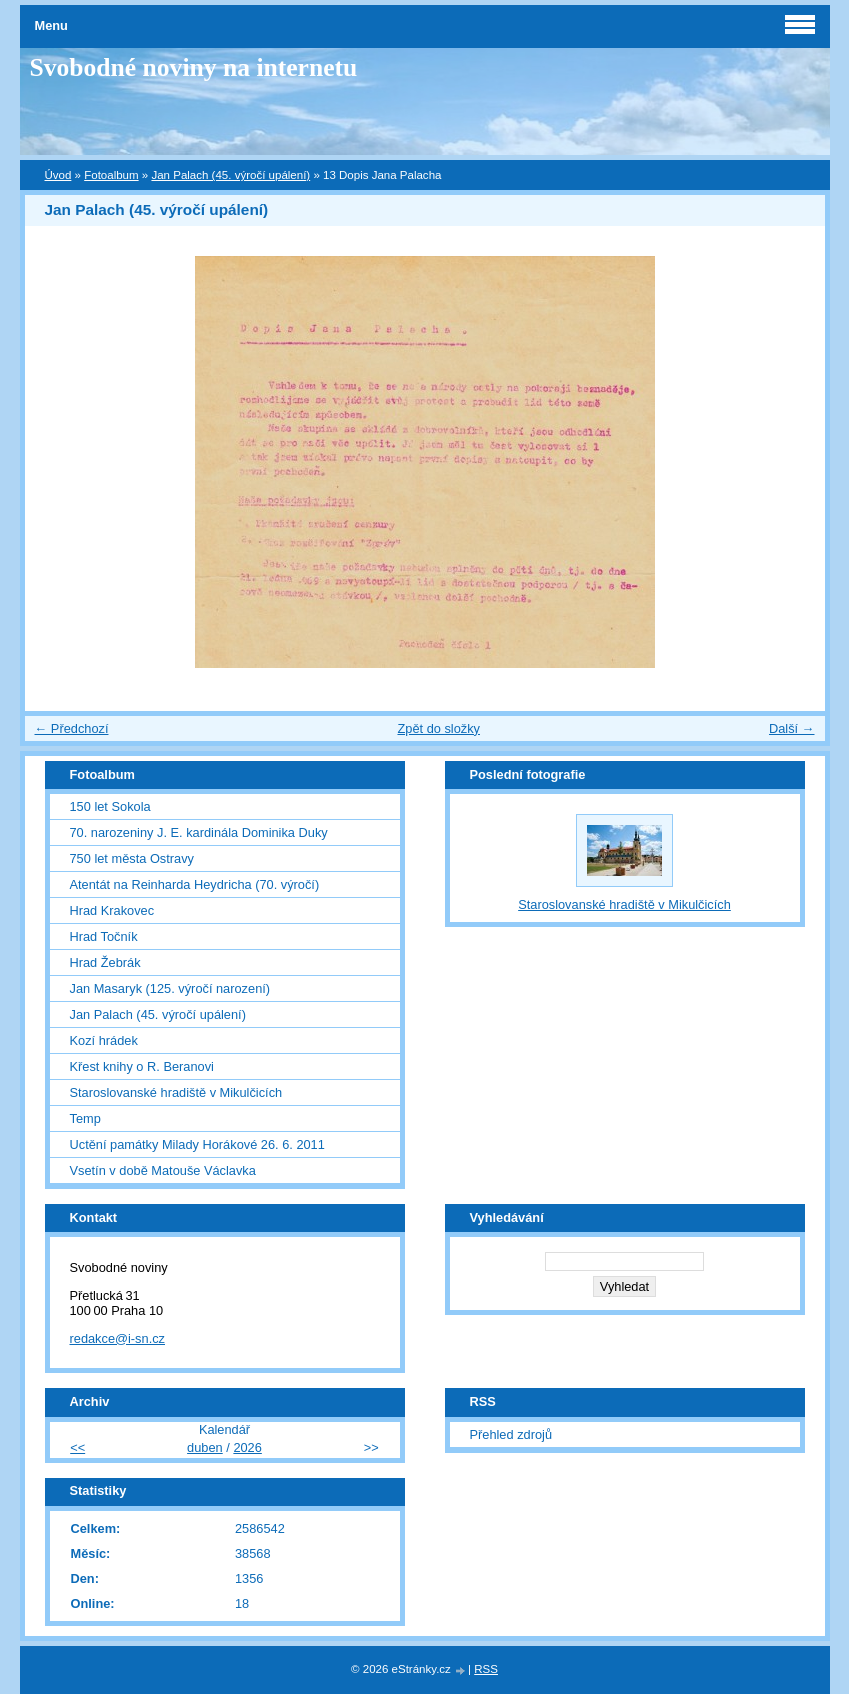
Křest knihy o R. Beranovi (142, 1066)
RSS (486, 1669)
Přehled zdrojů (511, 1434)
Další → (792, 728)
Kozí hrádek (104, 1040)
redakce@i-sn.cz (118, 1338)
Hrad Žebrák (105, 962)
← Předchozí (72, 728)
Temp (85, 1118)
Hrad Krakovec (112, 910)
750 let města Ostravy (132, 858)
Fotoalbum (111, 175)
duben (205, 1447)
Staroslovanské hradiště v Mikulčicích (176, 1092)
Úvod (58, 175)
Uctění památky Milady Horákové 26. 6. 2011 (197, 1144)
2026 (247, 1447)
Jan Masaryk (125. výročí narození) (170, 988)
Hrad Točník (104, 936)
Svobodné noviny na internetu (194, 67)
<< (77, 1447)
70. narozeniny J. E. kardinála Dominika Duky (199, 832)
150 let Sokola (110, 806)
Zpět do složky (438, 728)
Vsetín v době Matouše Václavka (163, 1170)
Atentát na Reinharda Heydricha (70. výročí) (195, 884)
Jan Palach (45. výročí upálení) (230, 175)
